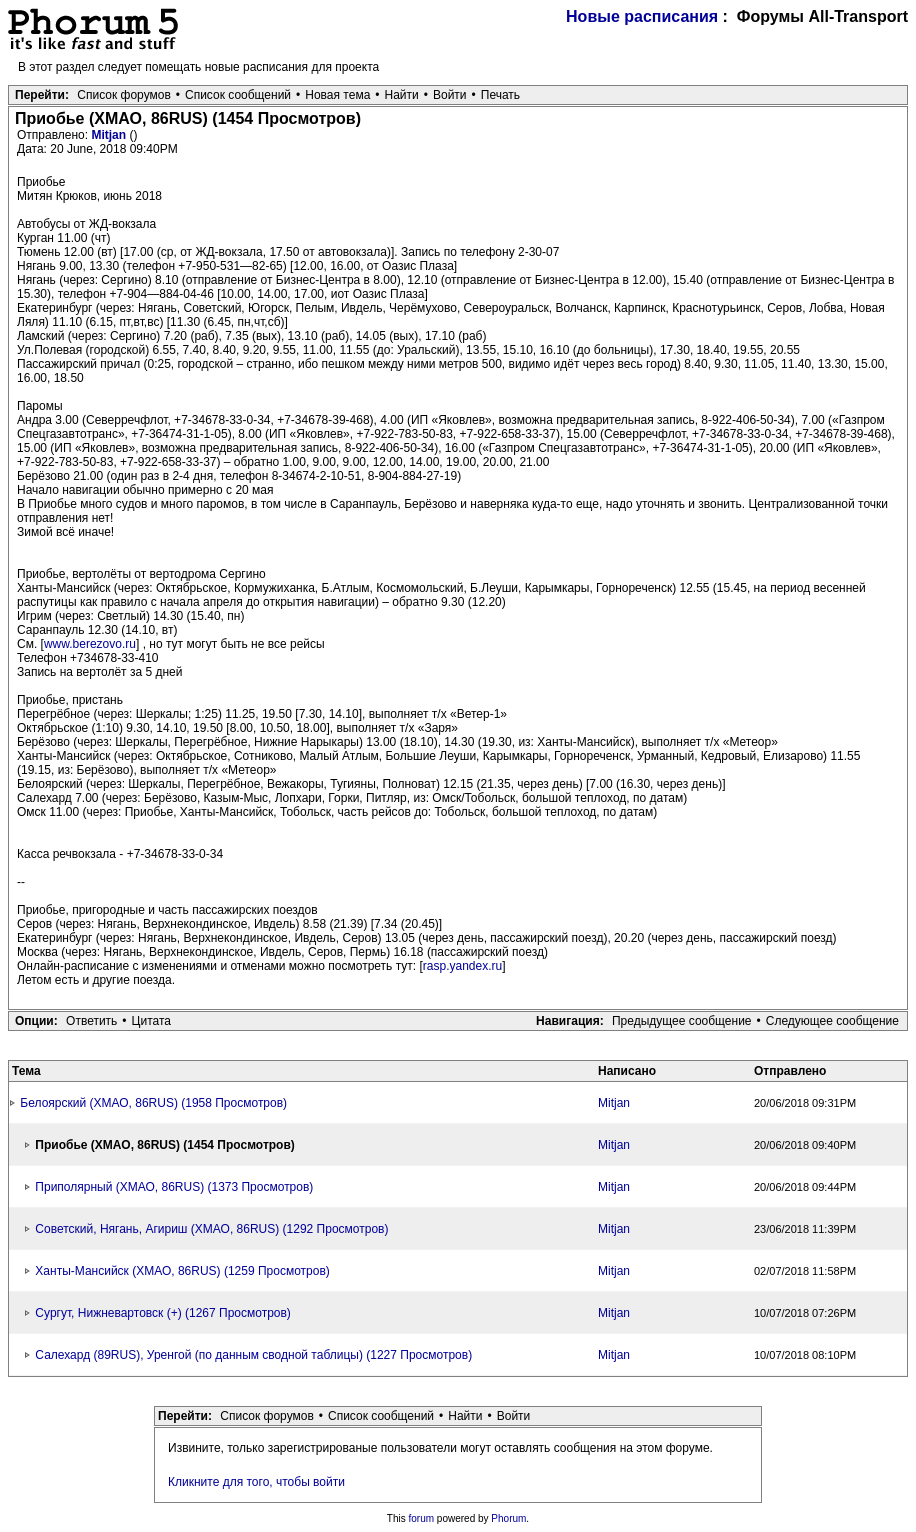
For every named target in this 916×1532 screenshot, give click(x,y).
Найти (402, 95)
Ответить (91, 1021)
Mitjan (110, 135)
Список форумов (124, 95)
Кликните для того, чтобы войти (256, 1482)
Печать (500, 95)
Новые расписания (642, 16)
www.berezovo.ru (90, 644)
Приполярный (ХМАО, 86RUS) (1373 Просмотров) (174, 1187)
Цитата (151, 1021)
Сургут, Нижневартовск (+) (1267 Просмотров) (163, 1313)
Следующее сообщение (832, 1021)
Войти (450, 95)
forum (422, 1518)
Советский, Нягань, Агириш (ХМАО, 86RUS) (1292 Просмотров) (211, 1229)
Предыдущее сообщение (682, 1021)
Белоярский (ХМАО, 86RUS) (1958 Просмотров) (153, 1103)
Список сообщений (238, 95)
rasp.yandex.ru (462, 966)
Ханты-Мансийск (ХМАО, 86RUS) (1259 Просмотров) (182, 1271)
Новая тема (337, 95)
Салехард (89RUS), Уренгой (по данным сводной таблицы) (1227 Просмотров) (253, 1355)
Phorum (508, 1518)
